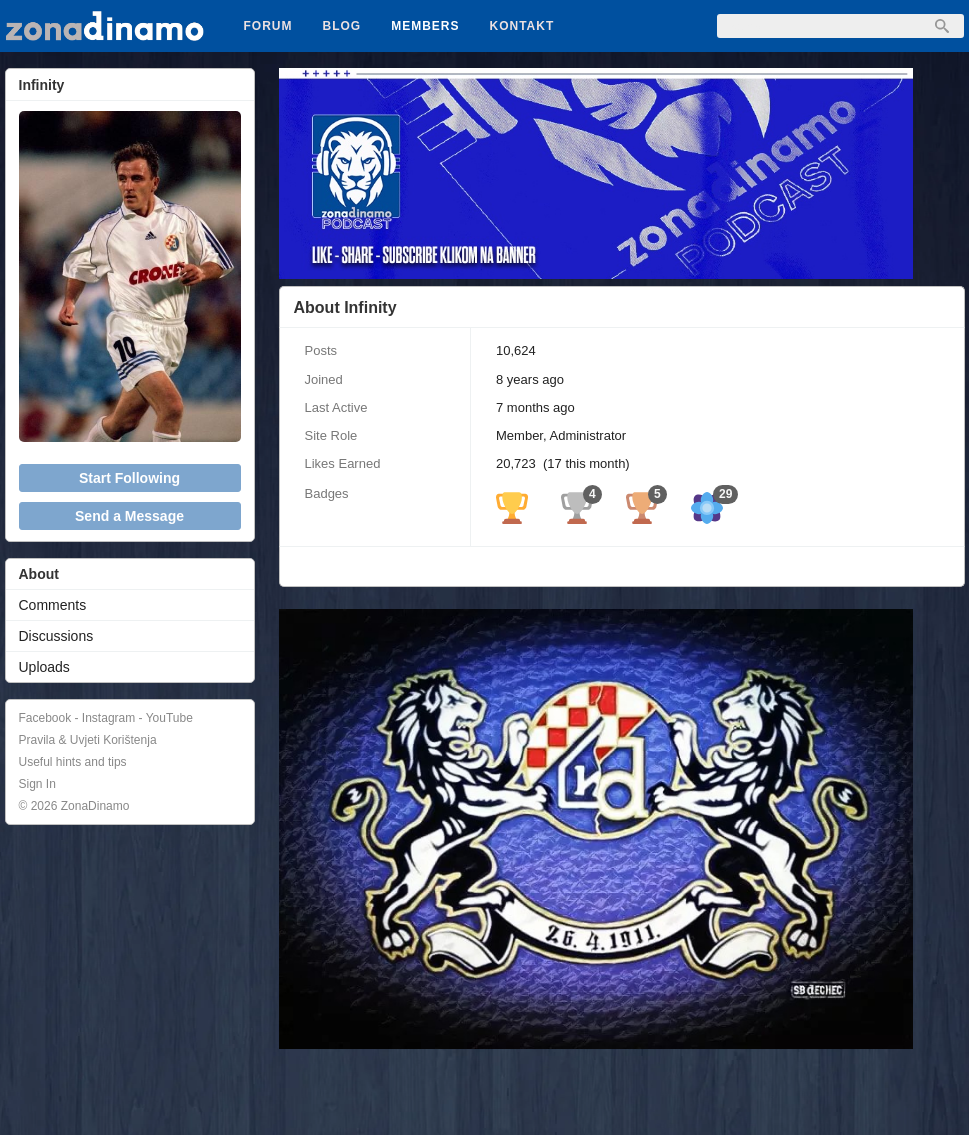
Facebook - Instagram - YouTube (106, 718)
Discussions (56, 636)
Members (425, 26)
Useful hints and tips (73, 762)
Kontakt (522, 26)
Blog (342, 26)
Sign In (37, 784)
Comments (53, 605)
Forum (268, 26)
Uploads (44, 667)
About (39, 574)
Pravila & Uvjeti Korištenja (88, 740)
